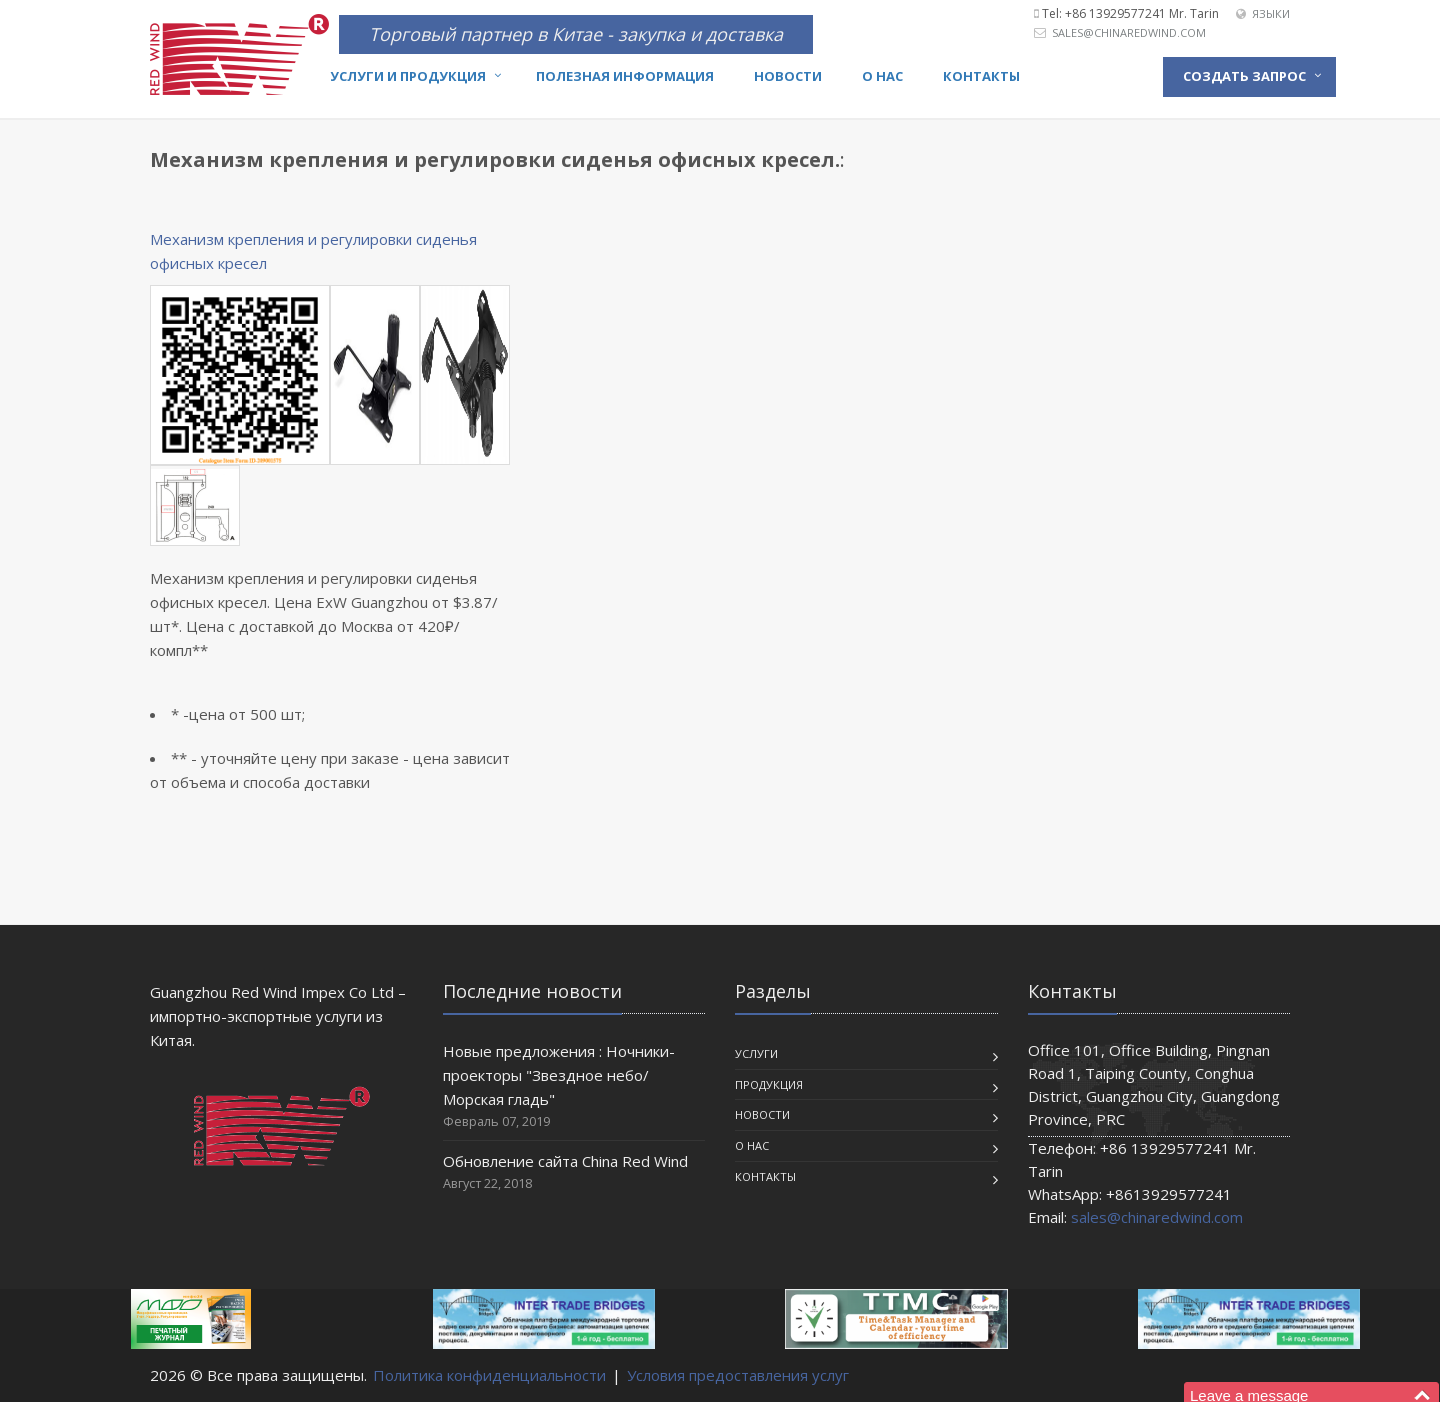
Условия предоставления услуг (738, 1375)
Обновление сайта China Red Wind (565, 1161)
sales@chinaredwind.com (1129, 32)
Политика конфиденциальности (489, 1375)
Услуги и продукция (408, 76)
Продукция (769, 1084)
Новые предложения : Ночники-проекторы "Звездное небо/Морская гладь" (559, 1075)
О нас (882, 76)
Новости (788, 76)
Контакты (981, 76)
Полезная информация (625, 76)
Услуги (756, 1053)
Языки (1271, 13)
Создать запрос (1244, 76)
